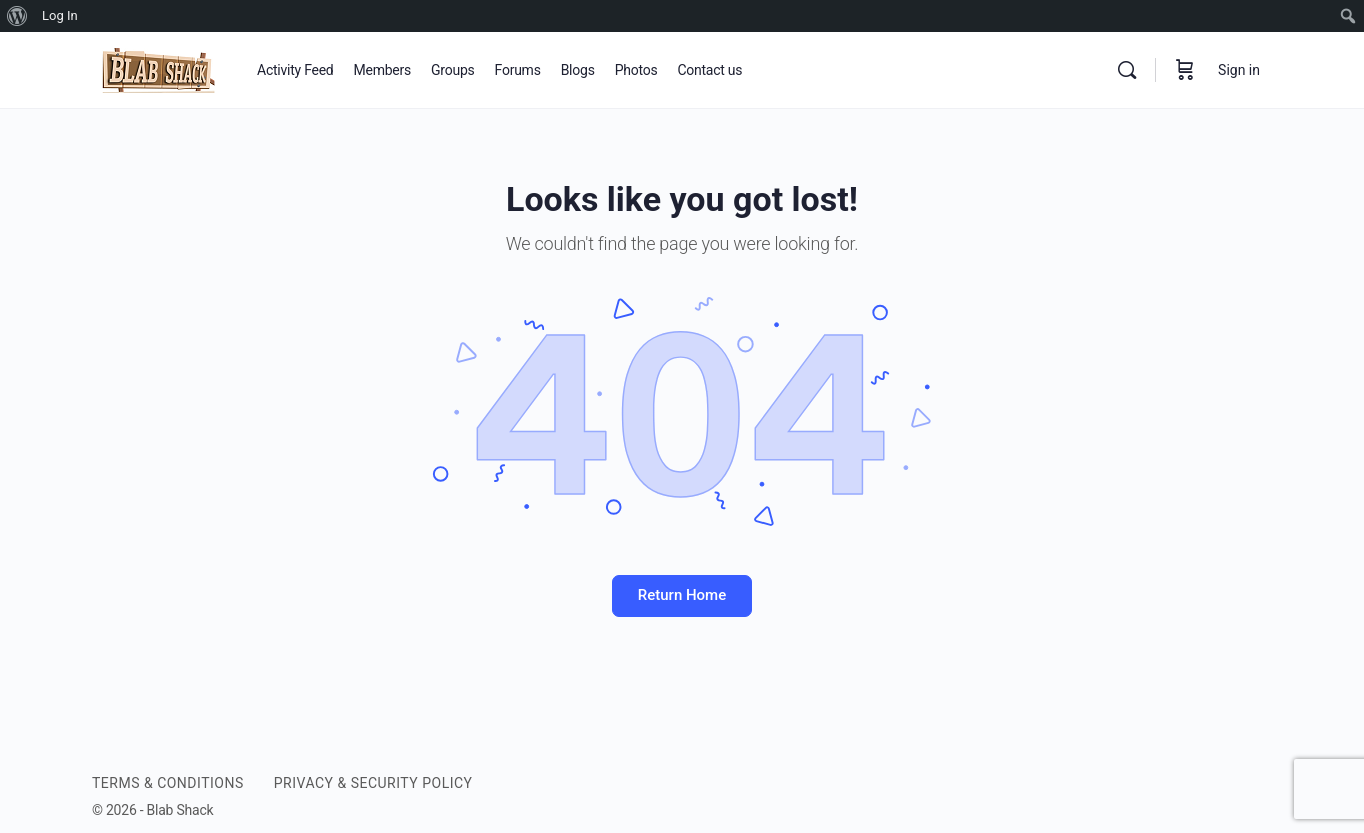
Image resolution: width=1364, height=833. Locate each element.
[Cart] (1185, 70)
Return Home (682, 595)
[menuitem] (17, 16)
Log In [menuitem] (60, 15)
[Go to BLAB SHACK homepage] (159, 68)
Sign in (1239, 70)
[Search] (1127, 70)
